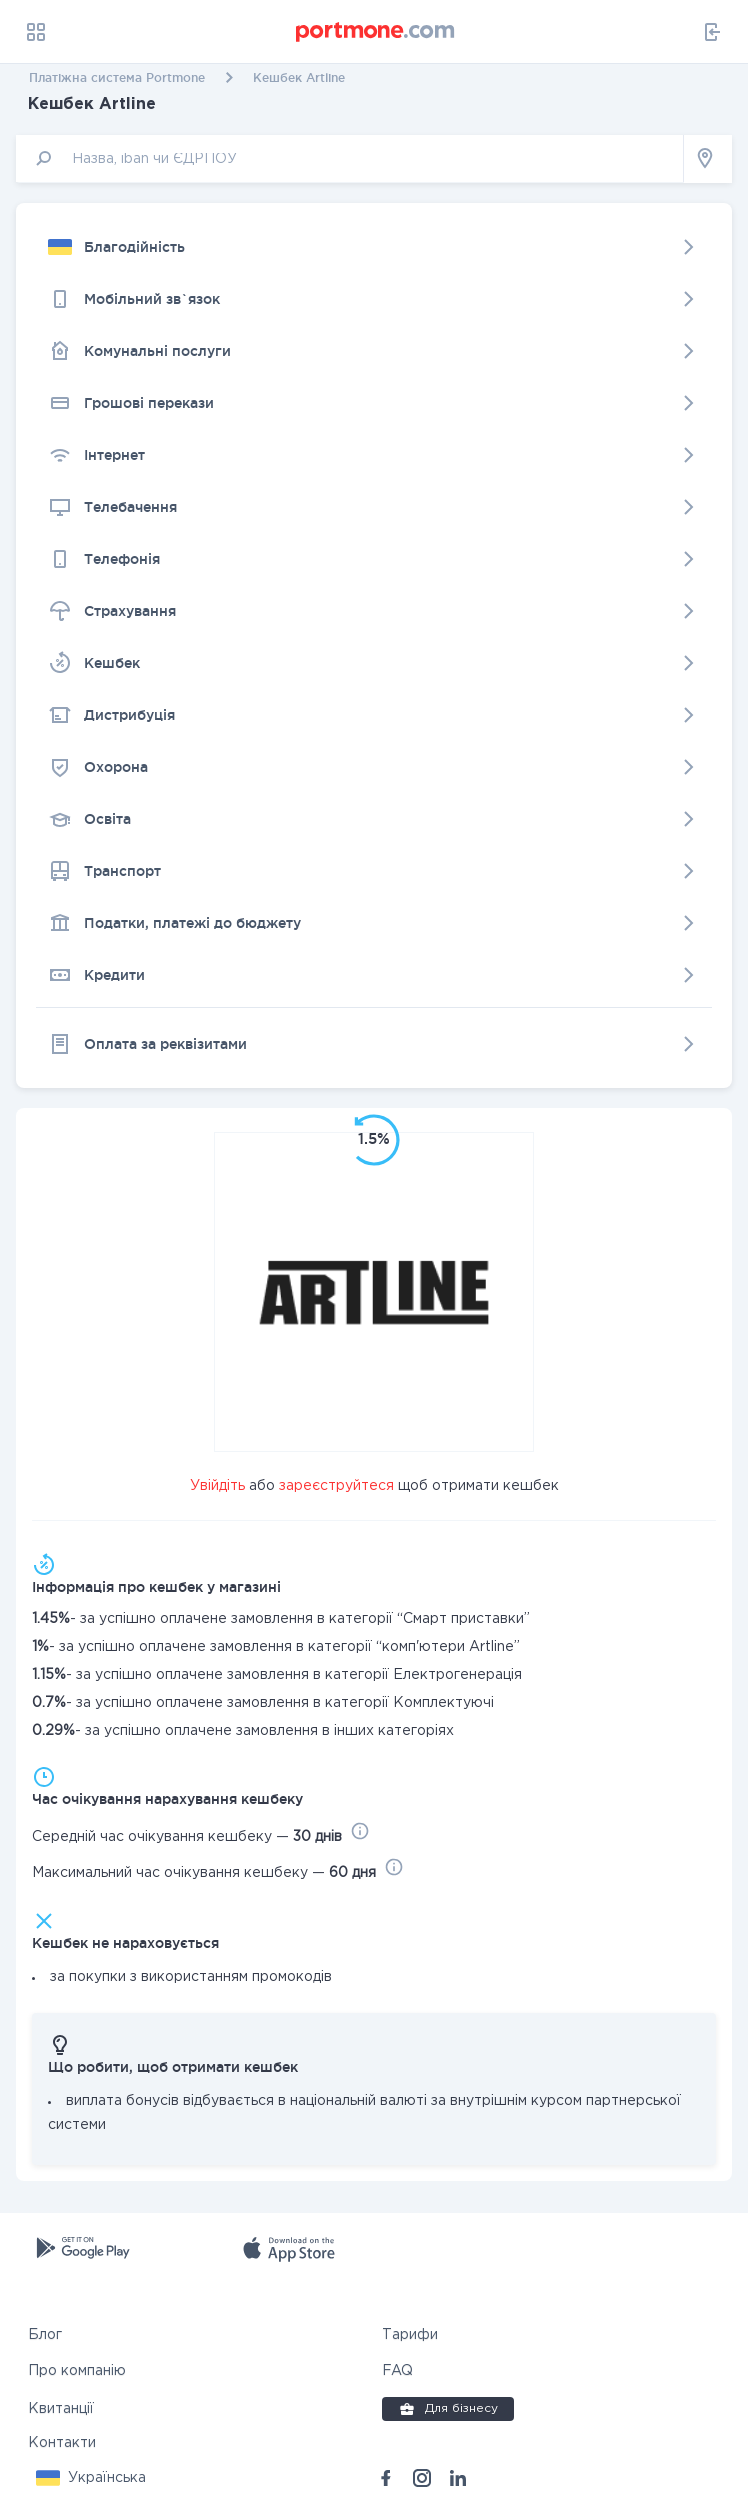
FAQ (397, 2371)
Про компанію (77, 2371)
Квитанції (61, 2409)
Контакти (62, 2443)
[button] (91, 2478)
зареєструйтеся (336, 1486)
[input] (350, 158)
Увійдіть (217, 1486)
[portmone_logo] (376, 32)
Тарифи (410, 2335)
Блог (45, 2335)
